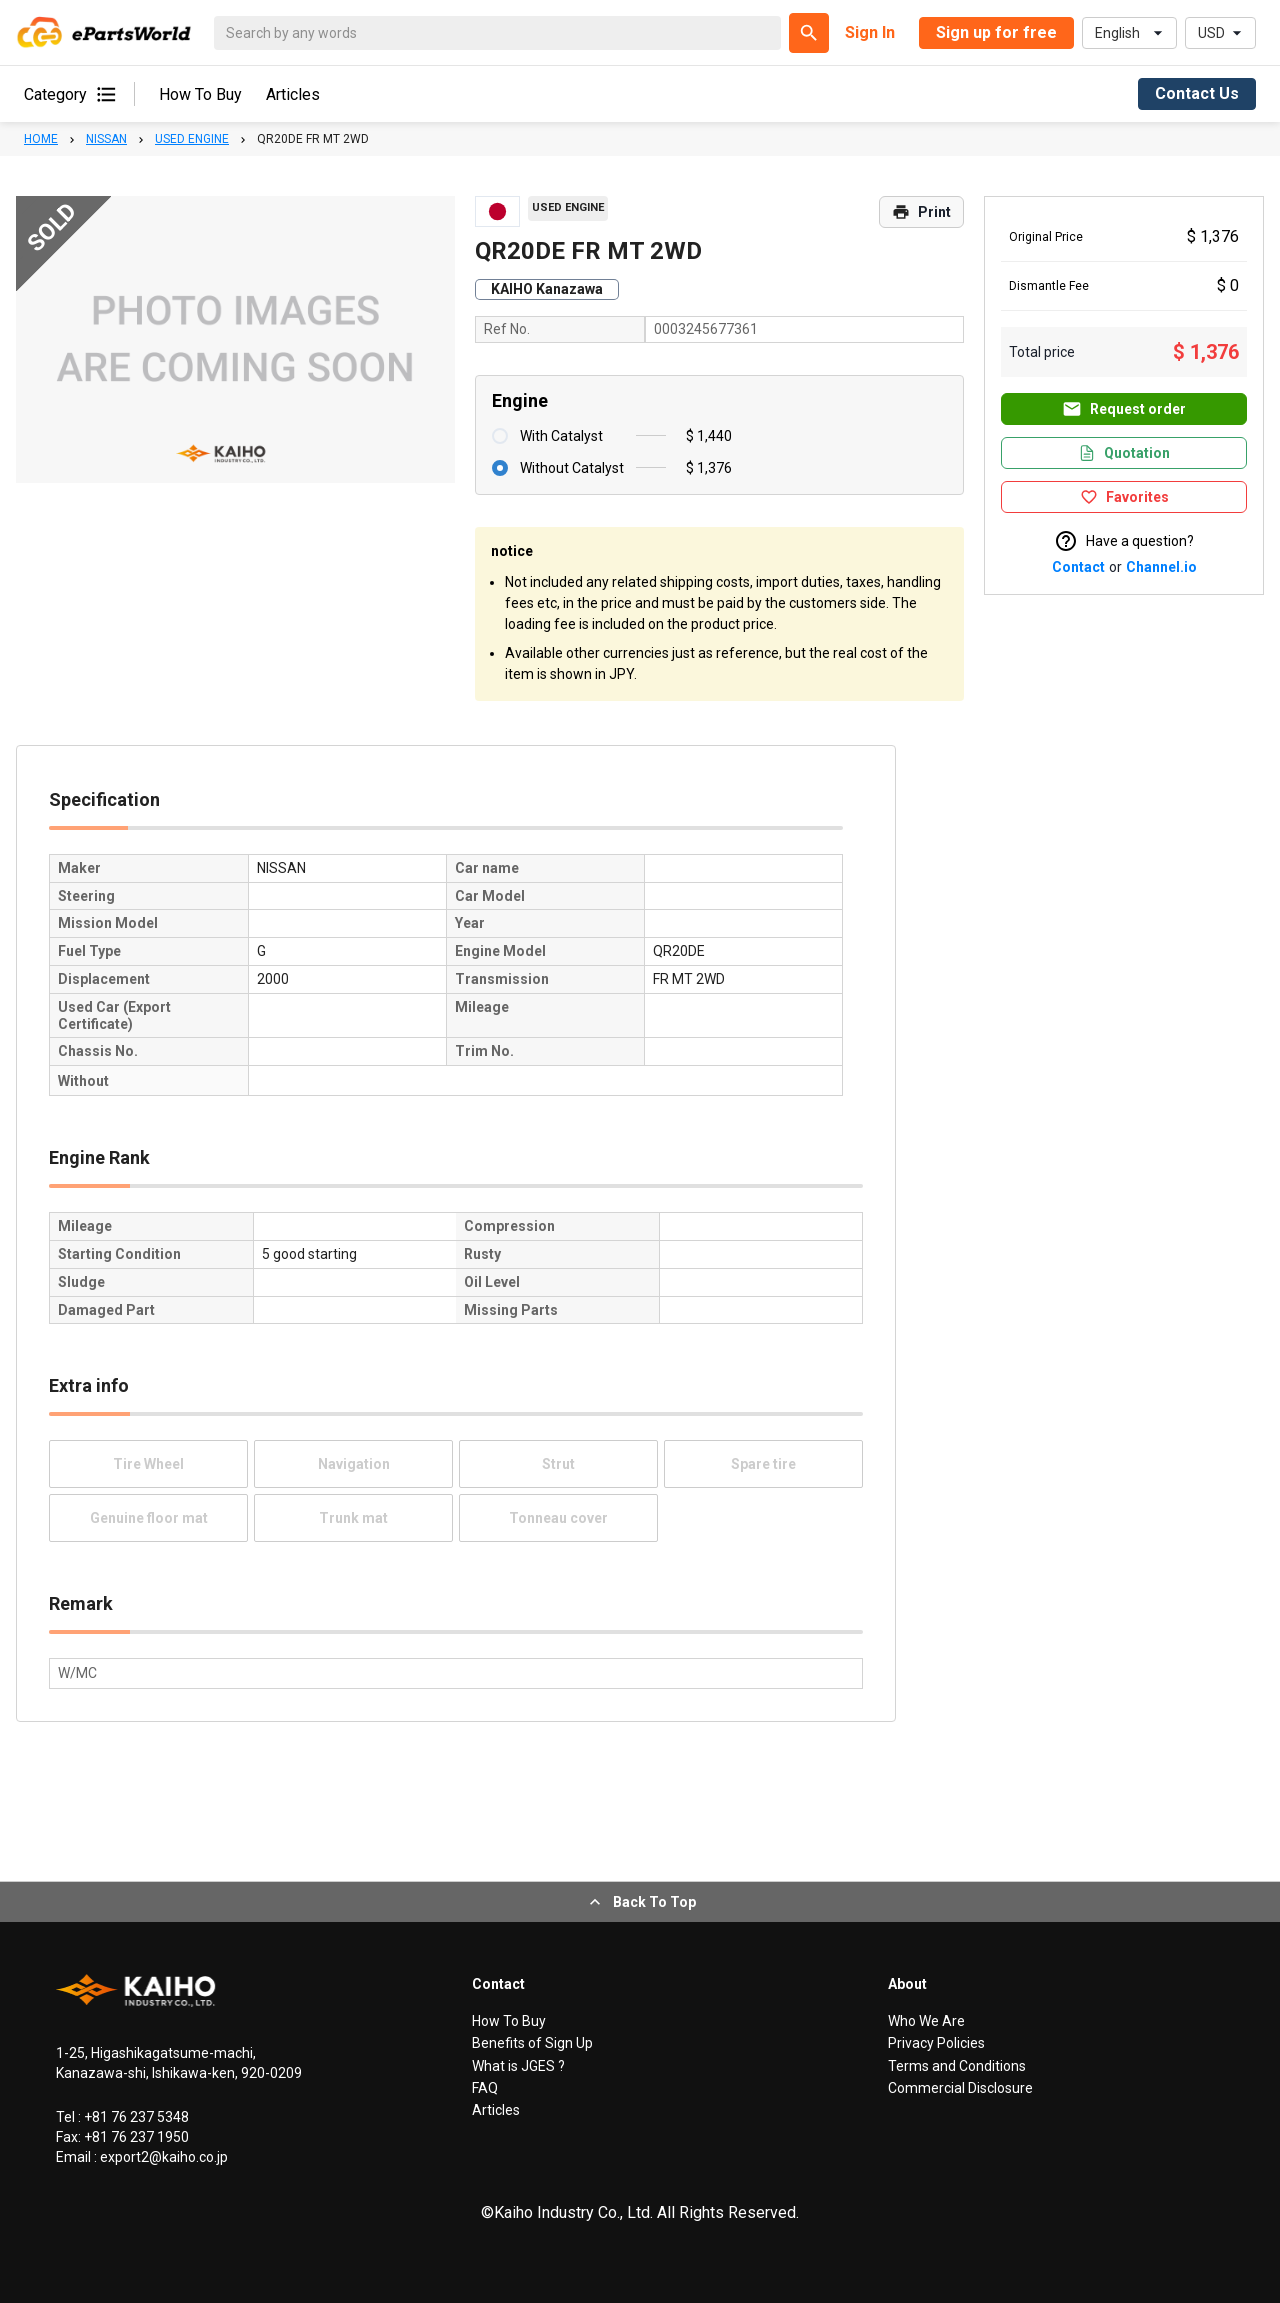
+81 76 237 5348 (135, 2117)
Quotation (1124, 453)
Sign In (870, 32)
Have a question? (1124, 541)
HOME (41, 139)
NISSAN (106, 139)
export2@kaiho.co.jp (162, 2157)
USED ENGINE (192, 139)
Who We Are (926, 2021)
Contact (1078, 567)
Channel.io (1161, 567)
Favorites (1124, 497)
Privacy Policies (936, 2043)
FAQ (485, 2088)
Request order (1124, 409)
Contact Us (1197, 93)
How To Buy (200, 94)
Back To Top (640, 1902)
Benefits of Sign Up (532, 2043)
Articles (293, 94)
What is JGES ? (518, 2066)
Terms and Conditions (957, 2066)
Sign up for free (996, 32)
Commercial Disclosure (960, 2088)
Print (921, 212)
